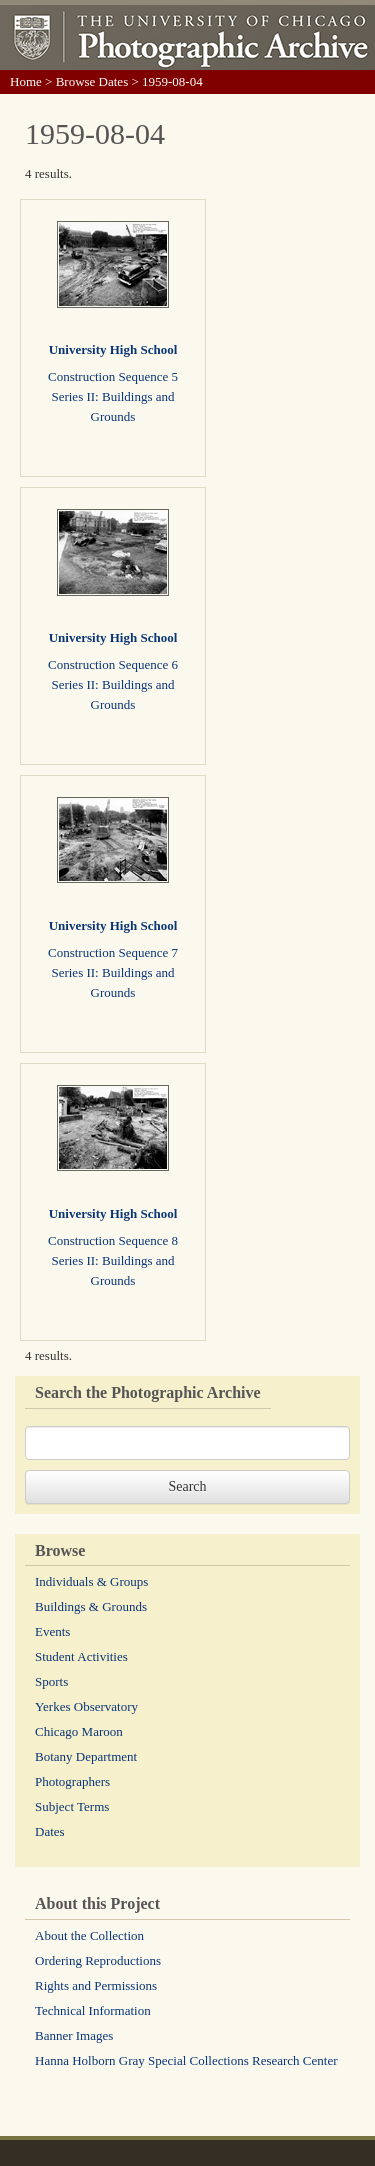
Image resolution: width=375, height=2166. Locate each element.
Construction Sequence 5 (113, 376)
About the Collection (89, 1935)
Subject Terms (72, 1806)
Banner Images (74, 2035)
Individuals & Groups (91, 1581)
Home (26, 81)
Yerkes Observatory (86, 1706)
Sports (51, 1681)
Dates (50, 1831)
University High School (113, 349)
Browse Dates (92, 81)
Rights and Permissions (96, 1985)
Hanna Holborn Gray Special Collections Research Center (186, 2060)
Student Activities (81, 1656)
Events (52, 1631)
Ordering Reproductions (98, 1960)
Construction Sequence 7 (113, 952)
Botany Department (86, 1756)
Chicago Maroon (79, 1731)
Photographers (72, 1781)
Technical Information (93, 2010)
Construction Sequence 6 (113, 664)
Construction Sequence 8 (113, 1240)
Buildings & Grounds (91, 1606)
